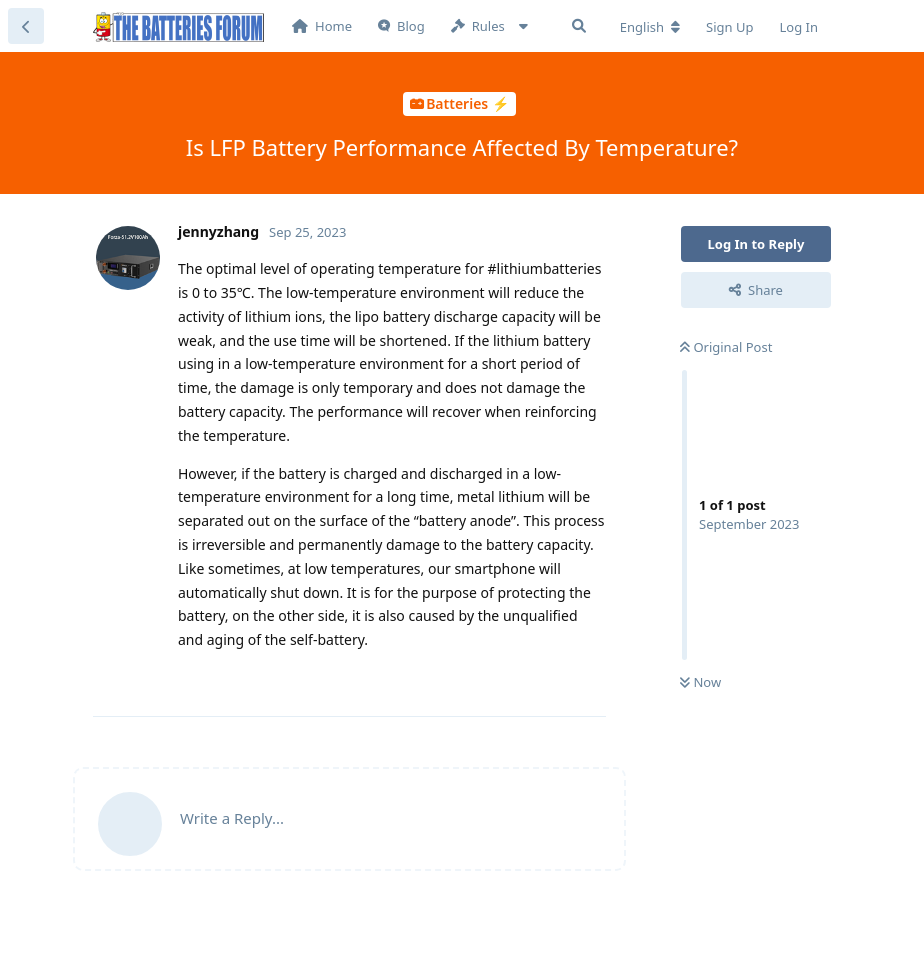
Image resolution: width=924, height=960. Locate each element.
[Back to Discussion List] (26, 26)
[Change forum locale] (650, 27)
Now (700, 682)
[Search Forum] (579, 26)
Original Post (726, 347)
